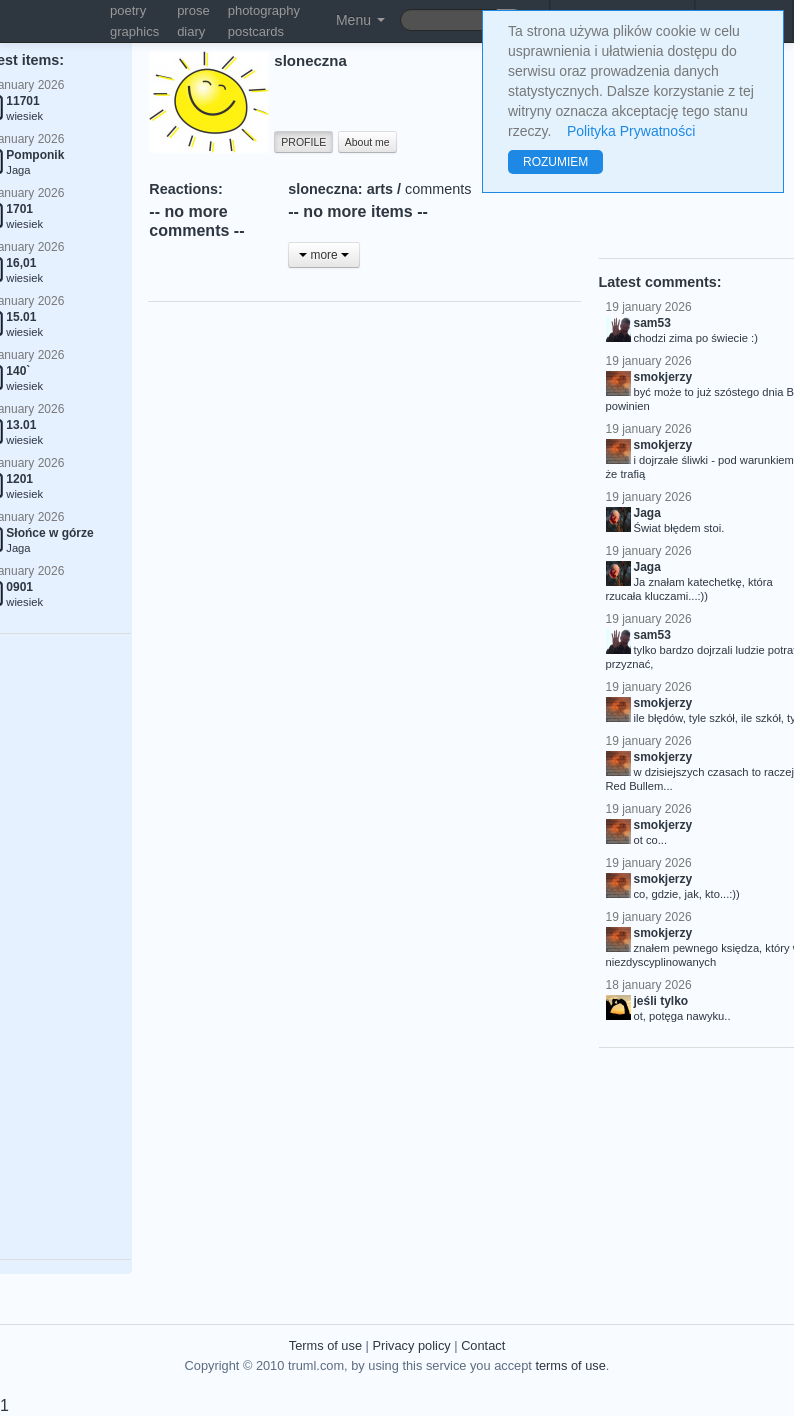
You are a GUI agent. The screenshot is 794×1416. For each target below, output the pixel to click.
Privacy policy (411, 1345)
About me (367, 142)
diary (191, 31)
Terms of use (325, 1345)
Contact (483, 1345)
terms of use (570, 1365)
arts (380, 189)
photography (264, 10)
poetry (128, 10)
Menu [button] (360, 20)
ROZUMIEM (555, 162)
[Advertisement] (469, 415)
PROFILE (303, 142)
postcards (256, 31)
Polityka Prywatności (631, 131)
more (324, 255)
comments (438, 189)
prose (193, 10)
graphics (134, 31)
